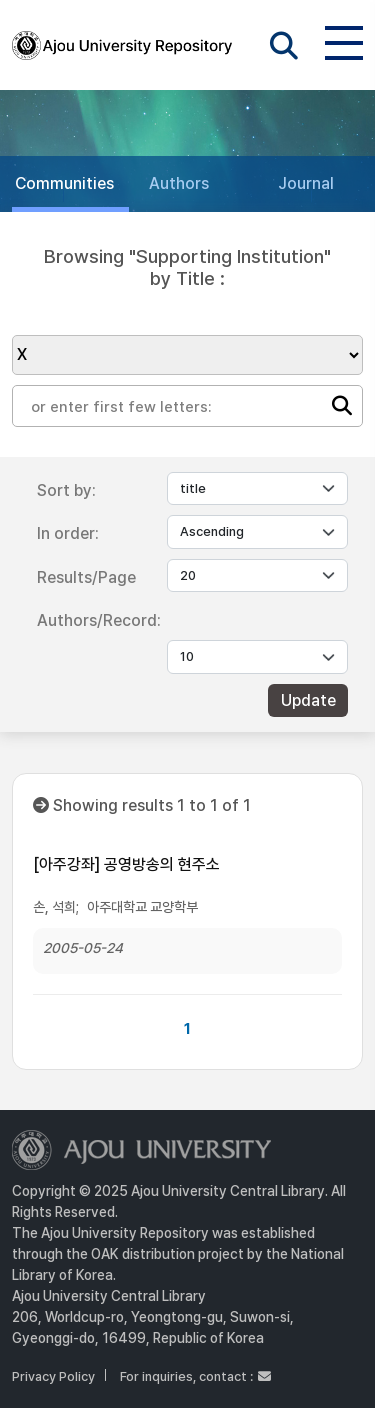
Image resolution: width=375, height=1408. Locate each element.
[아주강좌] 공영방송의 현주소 (126, 864)
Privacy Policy (53, 1376)
